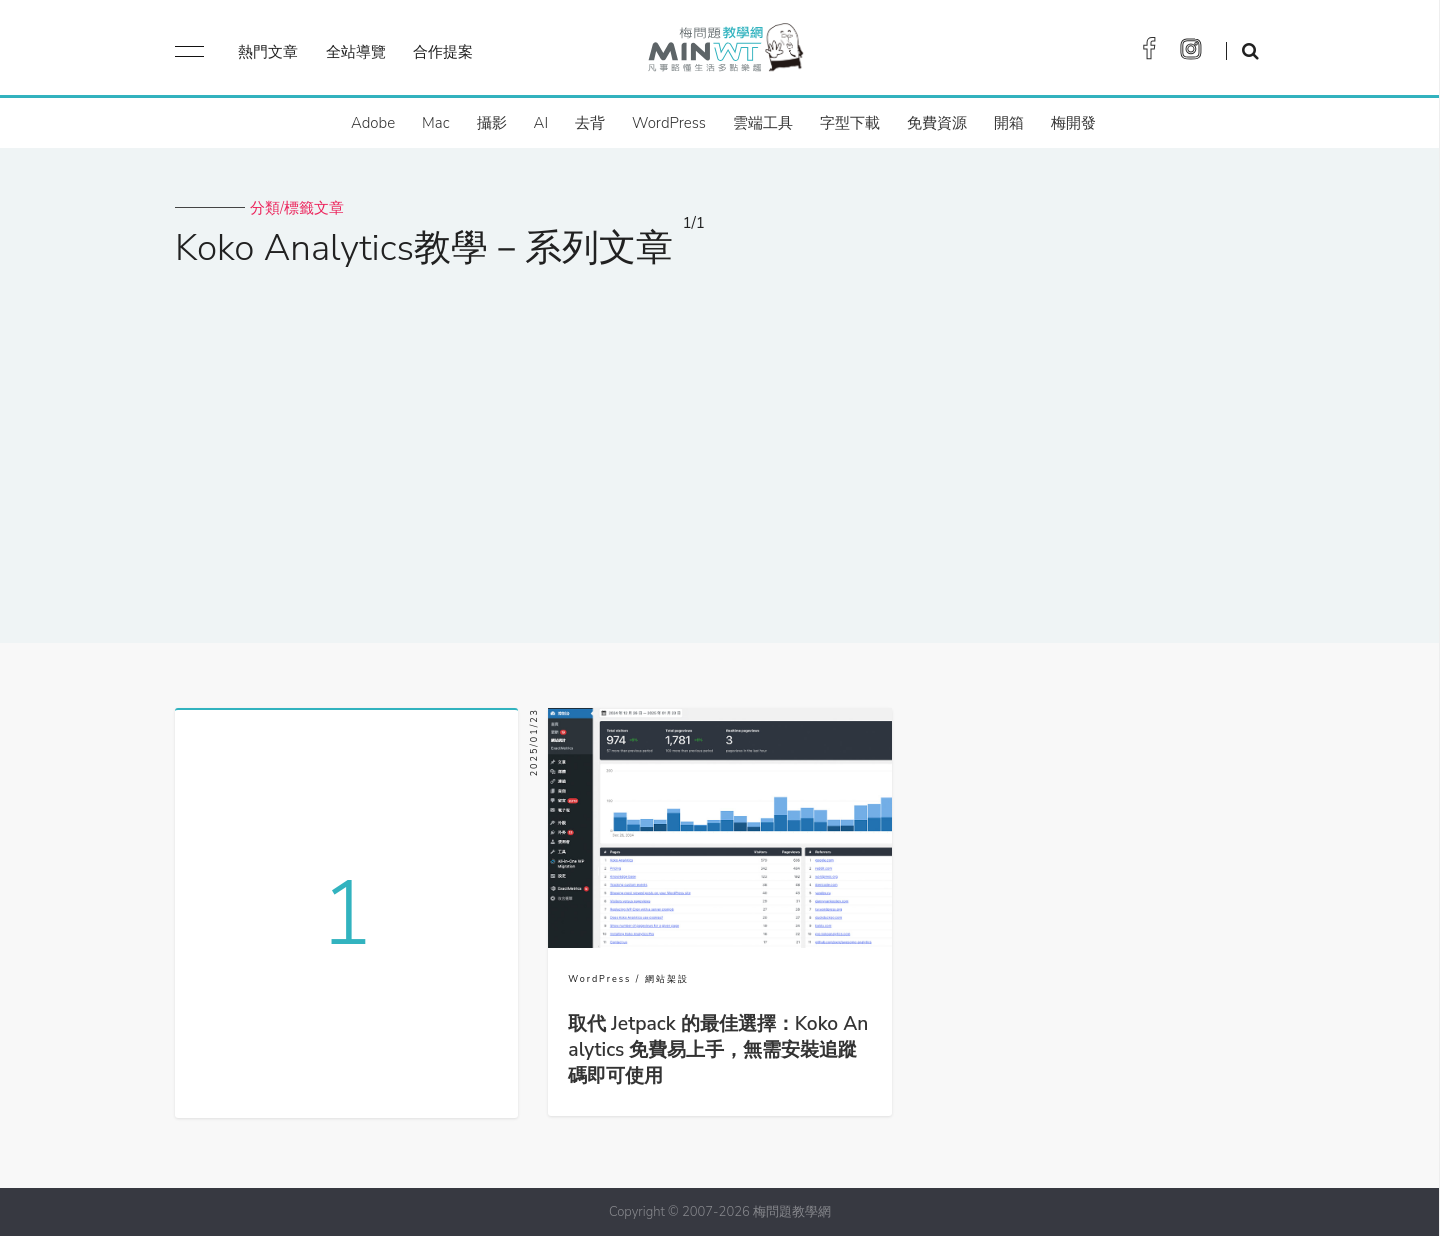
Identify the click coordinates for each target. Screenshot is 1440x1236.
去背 (590, 123)
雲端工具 (763, 123)
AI (541, 123)
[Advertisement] (720, 443)
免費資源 (937, 123)
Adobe (373, 123)
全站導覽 (356, 52)
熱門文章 (268, 52)
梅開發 (1073, 123)
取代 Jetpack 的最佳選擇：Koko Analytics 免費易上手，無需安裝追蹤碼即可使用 (718, 1050)
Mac (435, 123)
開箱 (1009, 123)
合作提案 (443, 52)
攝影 (492, 123)
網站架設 (667, 979)
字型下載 (850, 123)
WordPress (669, 123)
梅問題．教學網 (724, 52)
